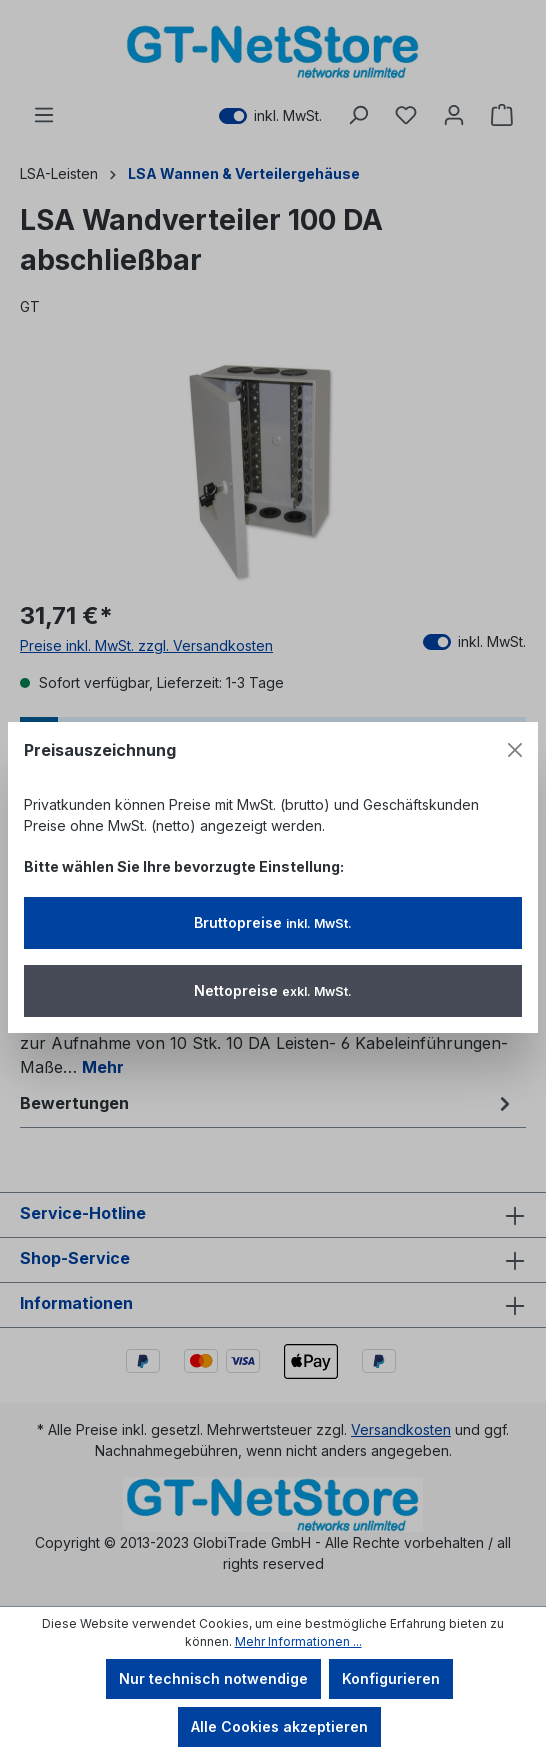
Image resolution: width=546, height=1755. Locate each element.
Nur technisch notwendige (213, 1678)
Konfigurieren (391, 1678)
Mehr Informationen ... (298, 1641)
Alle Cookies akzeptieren (279, 1726)
